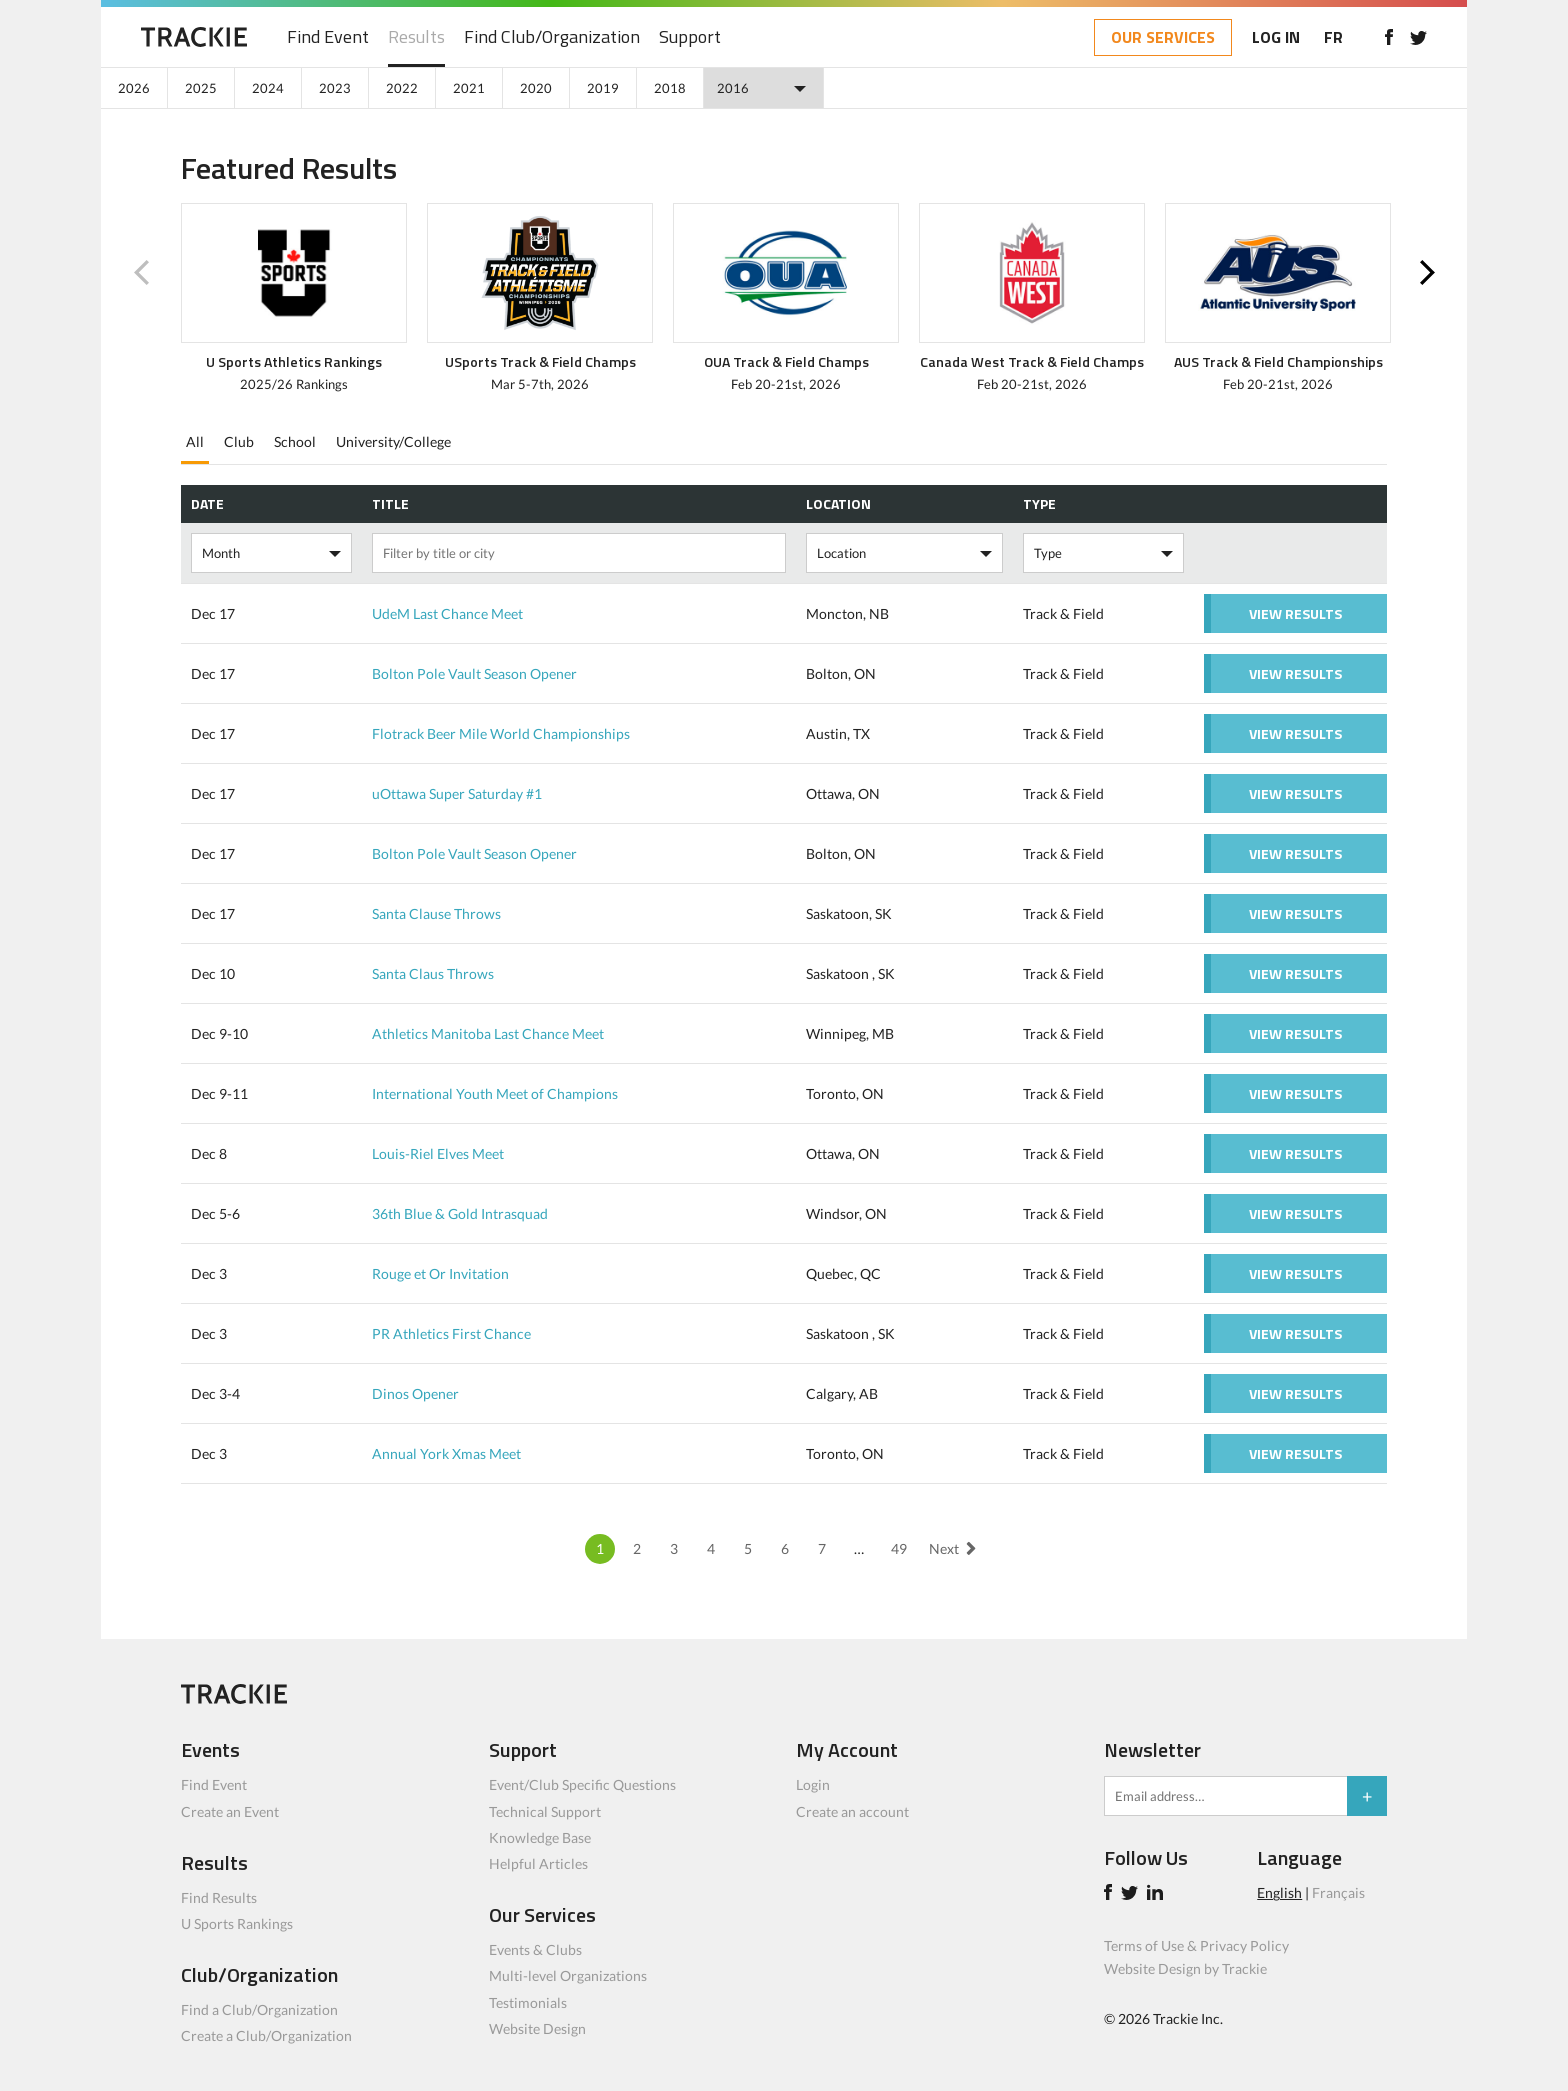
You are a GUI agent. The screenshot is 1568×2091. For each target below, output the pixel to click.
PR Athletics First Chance (451, 1333)
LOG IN (1276, 37)
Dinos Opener (415, 1393)
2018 (670, 88)
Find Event (328, 37)
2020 (536, 88)
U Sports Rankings (237, 1923)
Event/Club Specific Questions (582, 1784)
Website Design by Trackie (1185, 1968)
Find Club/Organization (552, 37)
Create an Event (230, 1811)
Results (416, 37)
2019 (603, 88)
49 (899, 1548)
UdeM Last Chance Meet (447, 613)
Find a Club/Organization (259, 2009)
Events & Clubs (535, 1949)
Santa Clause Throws (436, 913)
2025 (201, 88)
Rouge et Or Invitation (440, 1273)
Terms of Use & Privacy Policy (1196, 1945)
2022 (402, 88)
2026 (134, 88)
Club (239, 441)
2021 (469, 88)
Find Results (219, 1897)
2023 (335, 88)
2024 (268, 88)
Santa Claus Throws (433, 973)
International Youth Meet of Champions (495, 1093)
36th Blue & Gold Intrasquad (460, 1213)
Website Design (537, 2028)
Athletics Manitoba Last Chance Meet (488, 1033)
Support (690, 37)
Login (813, 1784)
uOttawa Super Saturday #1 (457, 793)
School (295, 441)
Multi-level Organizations (568, 1975)
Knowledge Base (540, 1837)
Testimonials (528, 2002)
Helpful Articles (538, 1863)
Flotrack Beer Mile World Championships (501, 733)
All (195, 441)
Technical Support (545, 1811)
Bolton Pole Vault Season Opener (474, 673)
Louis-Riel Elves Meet (438, 1153)
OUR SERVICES (1163, 37)
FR (1333, 37)
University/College (393, 441)
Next (1427, 273)
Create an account (852, 1811)
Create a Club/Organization (266, 2035)
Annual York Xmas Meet (446, 1453)
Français (1338, 1892)
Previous (141, 273)
